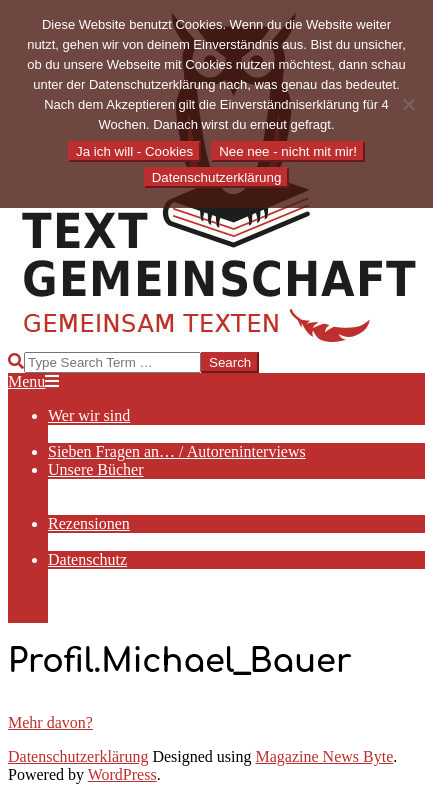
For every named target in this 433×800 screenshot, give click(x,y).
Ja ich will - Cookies (134, 151)
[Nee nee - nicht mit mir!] (408, 104)
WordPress (122, 774)
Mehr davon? (50, 722)
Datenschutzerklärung (78, 756)
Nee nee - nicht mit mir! (288, 151)
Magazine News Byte (325, 756)
